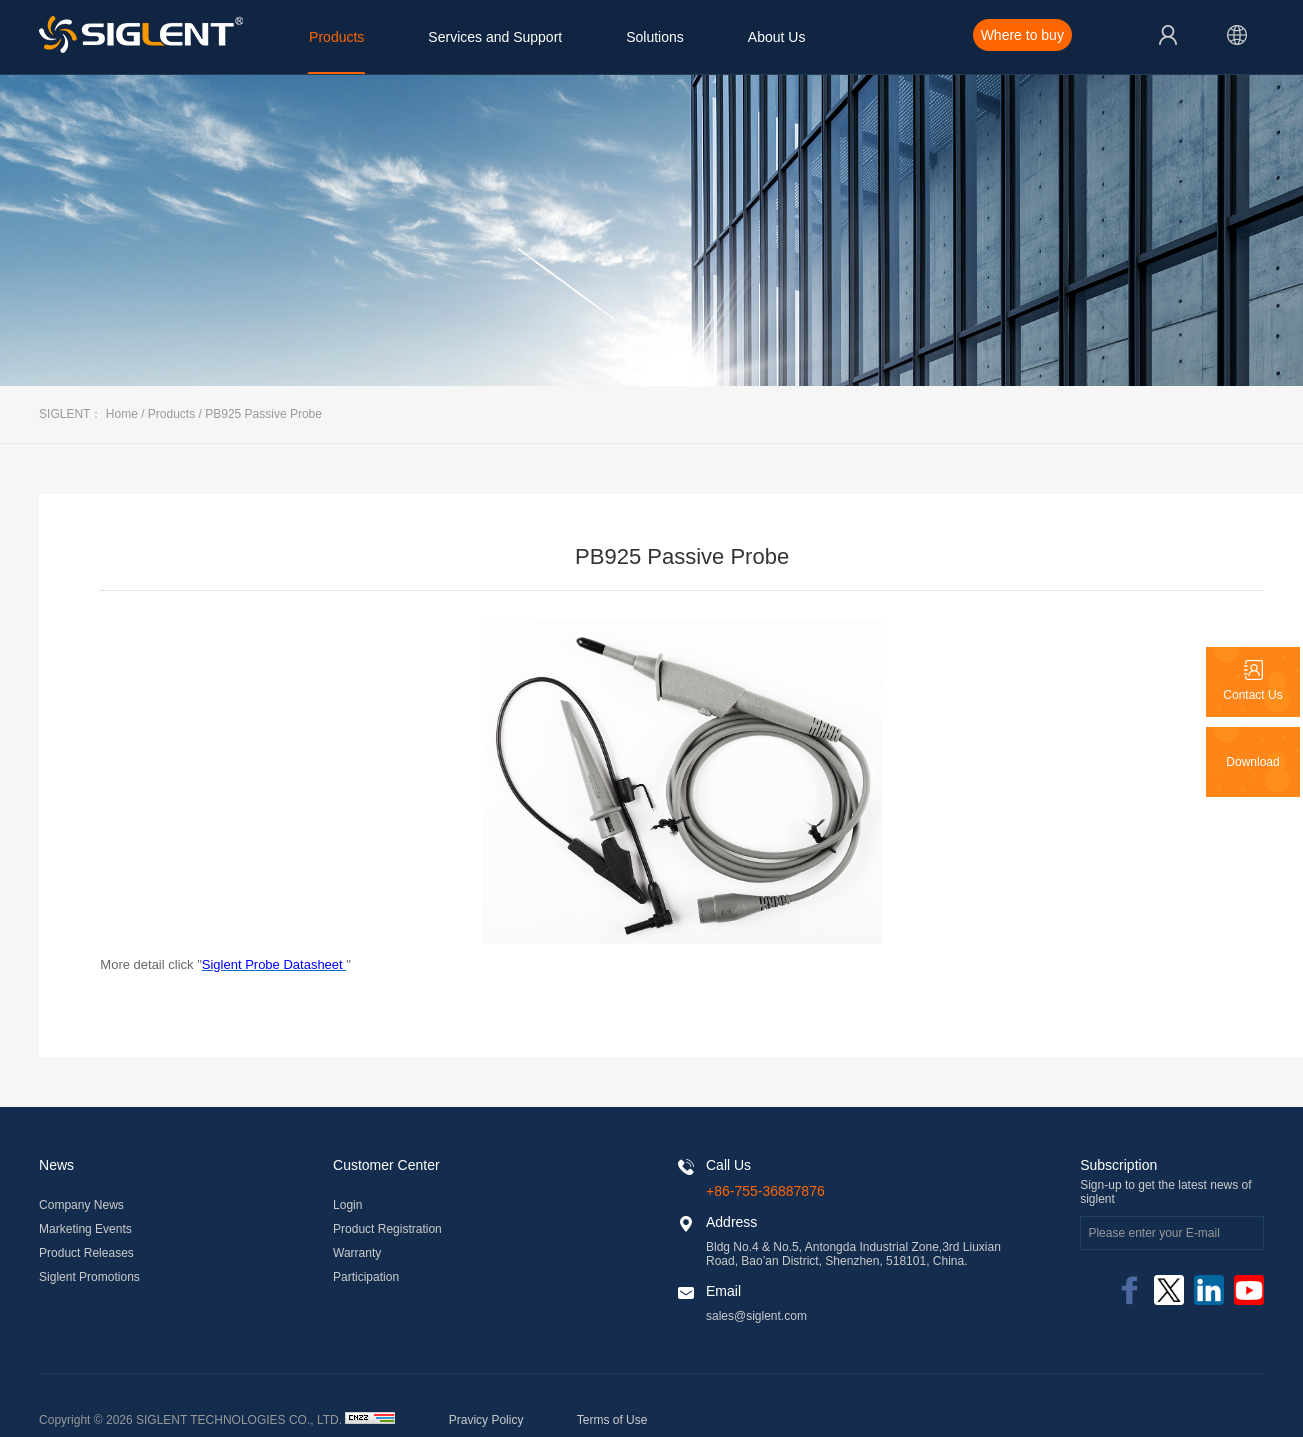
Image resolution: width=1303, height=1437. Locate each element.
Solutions (655, 37)
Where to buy (1022, 35)
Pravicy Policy (486, 1420)
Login (347, 1205)
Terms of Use (612, 1420)
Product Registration (387, 1229)
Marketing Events (85, 1229)
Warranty (357, 1253)
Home (122, 414)
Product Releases (86, 1253)
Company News (81, 1205)
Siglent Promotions (89, 1277)
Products (336, 37)
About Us (777, 37)
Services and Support (495, 37)
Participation (366, 1277)
